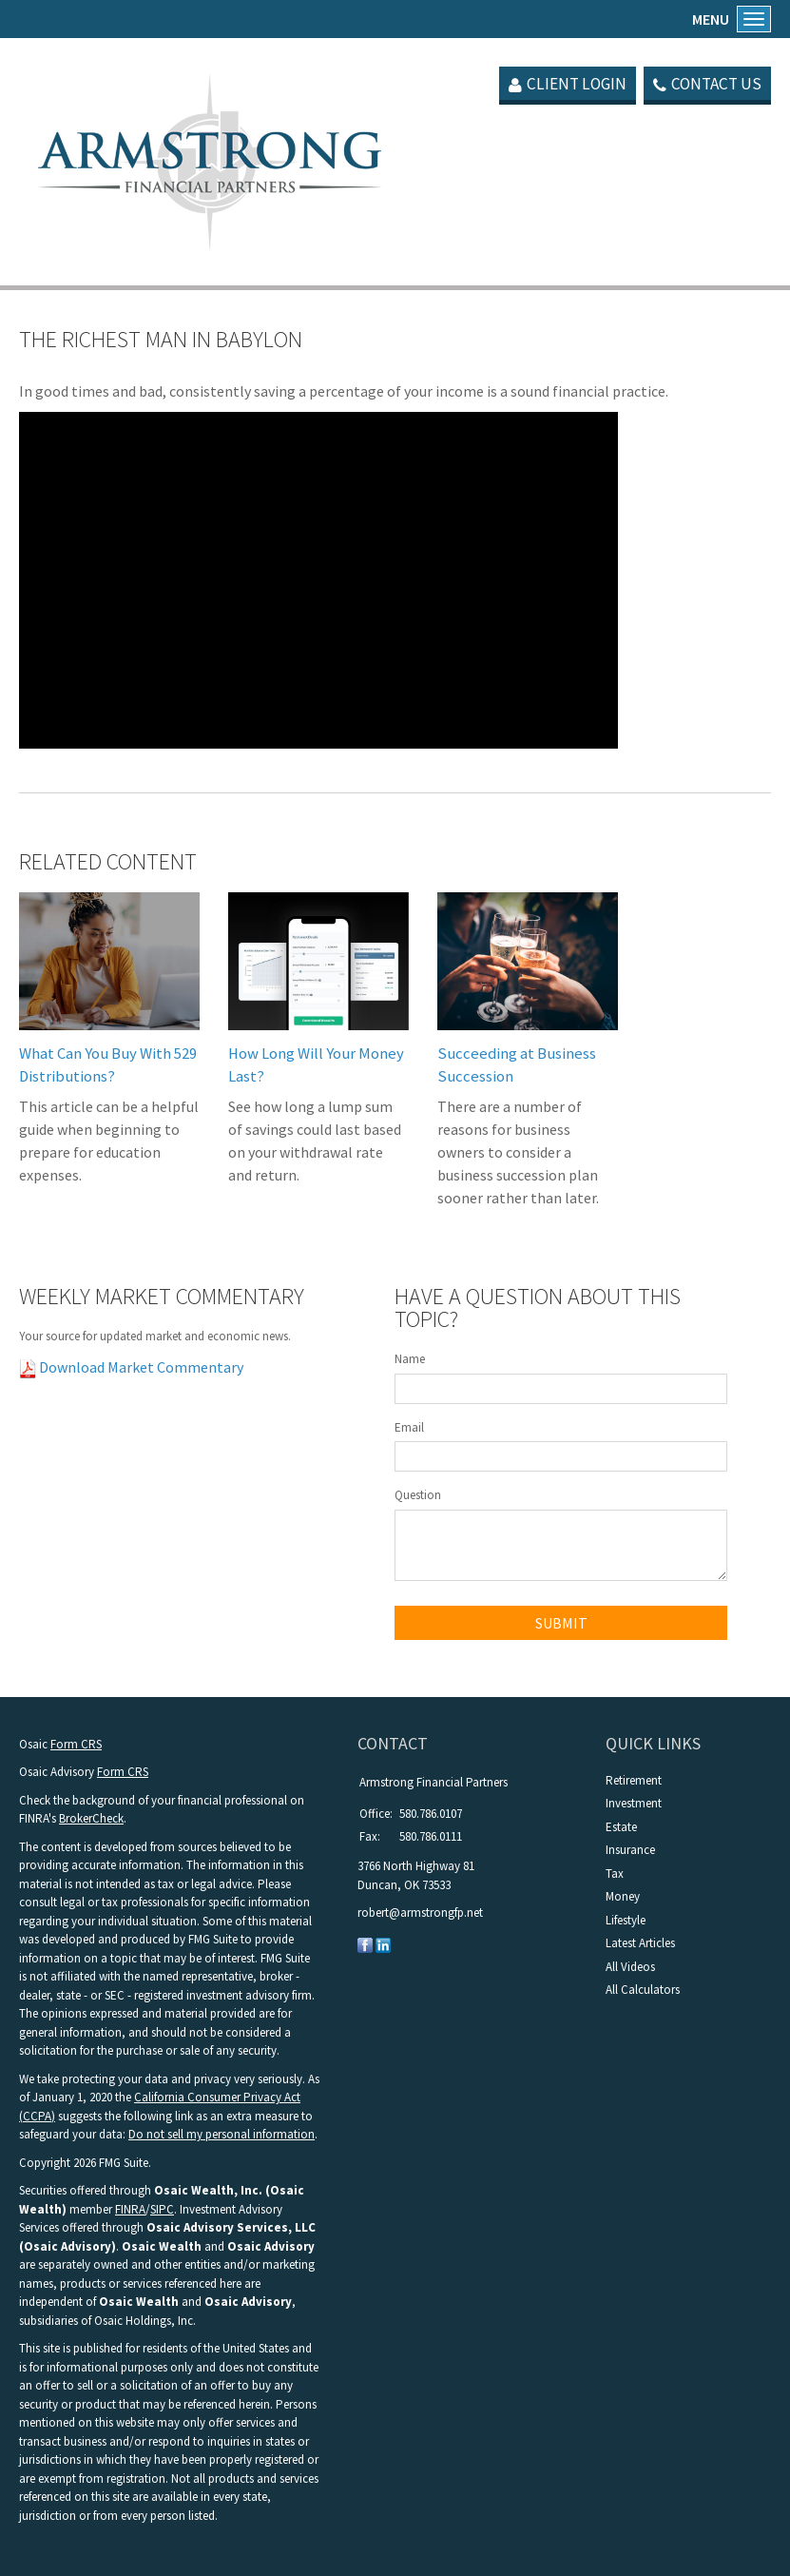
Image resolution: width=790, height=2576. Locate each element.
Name (410, 1359)
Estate (621, 1827)
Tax (615, 1873)
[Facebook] (365, 1945)
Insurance (630, 1850)
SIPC (162, 2209)
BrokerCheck (91, 1818)
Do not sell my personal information (221, 2134)
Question (418, 1495)
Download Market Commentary (139, 1366)
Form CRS (76, 1744)
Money (623, 1896)
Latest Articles (640, 1943)
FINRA (130, 2209)
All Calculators (643, 1989)
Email (409, 1427)
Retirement (634, 1780)
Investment (634, 1803)
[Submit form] (561, 1623)
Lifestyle (625, 1920)
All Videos (630, 1967)
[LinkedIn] (383, 1945)
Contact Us (705, 84)
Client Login (559, 84)
